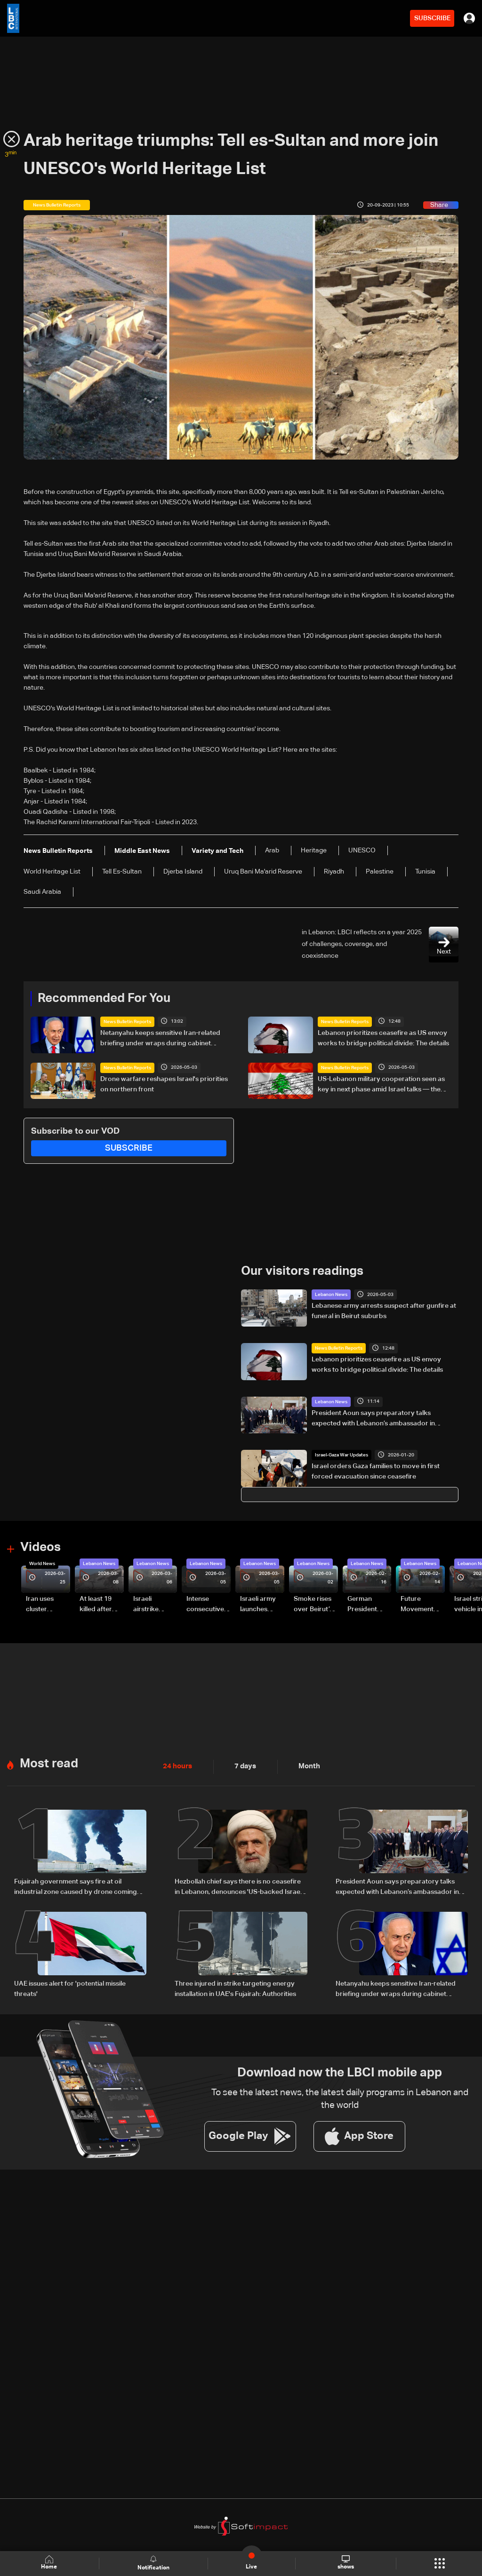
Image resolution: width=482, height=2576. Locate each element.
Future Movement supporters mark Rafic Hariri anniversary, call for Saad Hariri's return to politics (422, 1605)
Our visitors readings (302, 1271)
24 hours (176, 1766)
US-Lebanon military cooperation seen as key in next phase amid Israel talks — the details (381, 1084)
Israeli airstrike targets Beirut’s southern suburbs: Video (147, 1605)
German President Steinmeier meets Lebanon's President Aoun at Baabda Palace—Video (363, 1605)
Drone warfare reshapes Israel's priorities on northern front (164, 1083)
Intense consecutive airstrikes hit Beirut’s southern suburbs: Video (205, 1605)
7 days (243, 1766)
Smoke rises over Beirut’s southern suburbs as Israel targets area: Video (314, 1605)
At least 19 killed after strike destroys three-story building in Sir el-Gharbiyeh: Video (100, 1605)
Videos (40, 1548)
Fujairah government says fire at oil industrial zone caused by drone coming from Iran (75, 1887)
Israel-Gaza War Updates (341, 1455)
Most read (49, 1763)
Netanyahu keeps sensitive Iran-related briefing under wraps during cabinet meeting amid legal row (160, 1039)
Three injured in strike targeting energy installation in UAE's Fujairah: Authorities (235, 1988)
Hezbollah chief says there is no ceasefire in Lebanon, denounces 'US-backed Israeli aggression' (239, 1887)
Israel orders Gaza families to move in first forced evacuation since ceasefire (376, 1471)
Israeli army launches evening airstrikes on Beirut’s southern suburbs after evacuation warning (261, 1605)
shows (345, 2562)
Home (50, 2563)
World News (42, 1563)
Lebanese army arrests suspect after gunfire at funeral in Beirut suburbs (384, 1311)
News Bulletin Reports (127, 1021)
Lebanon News (331, 1294)
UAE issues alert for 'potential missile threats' (70, 1988)
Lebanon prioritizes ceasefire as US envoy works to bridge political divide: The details (383, 1038)
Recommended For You (104, 999)
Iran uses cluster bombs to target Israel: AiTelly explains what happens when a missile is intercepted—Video (47, 1605)
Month (305, 1766)
